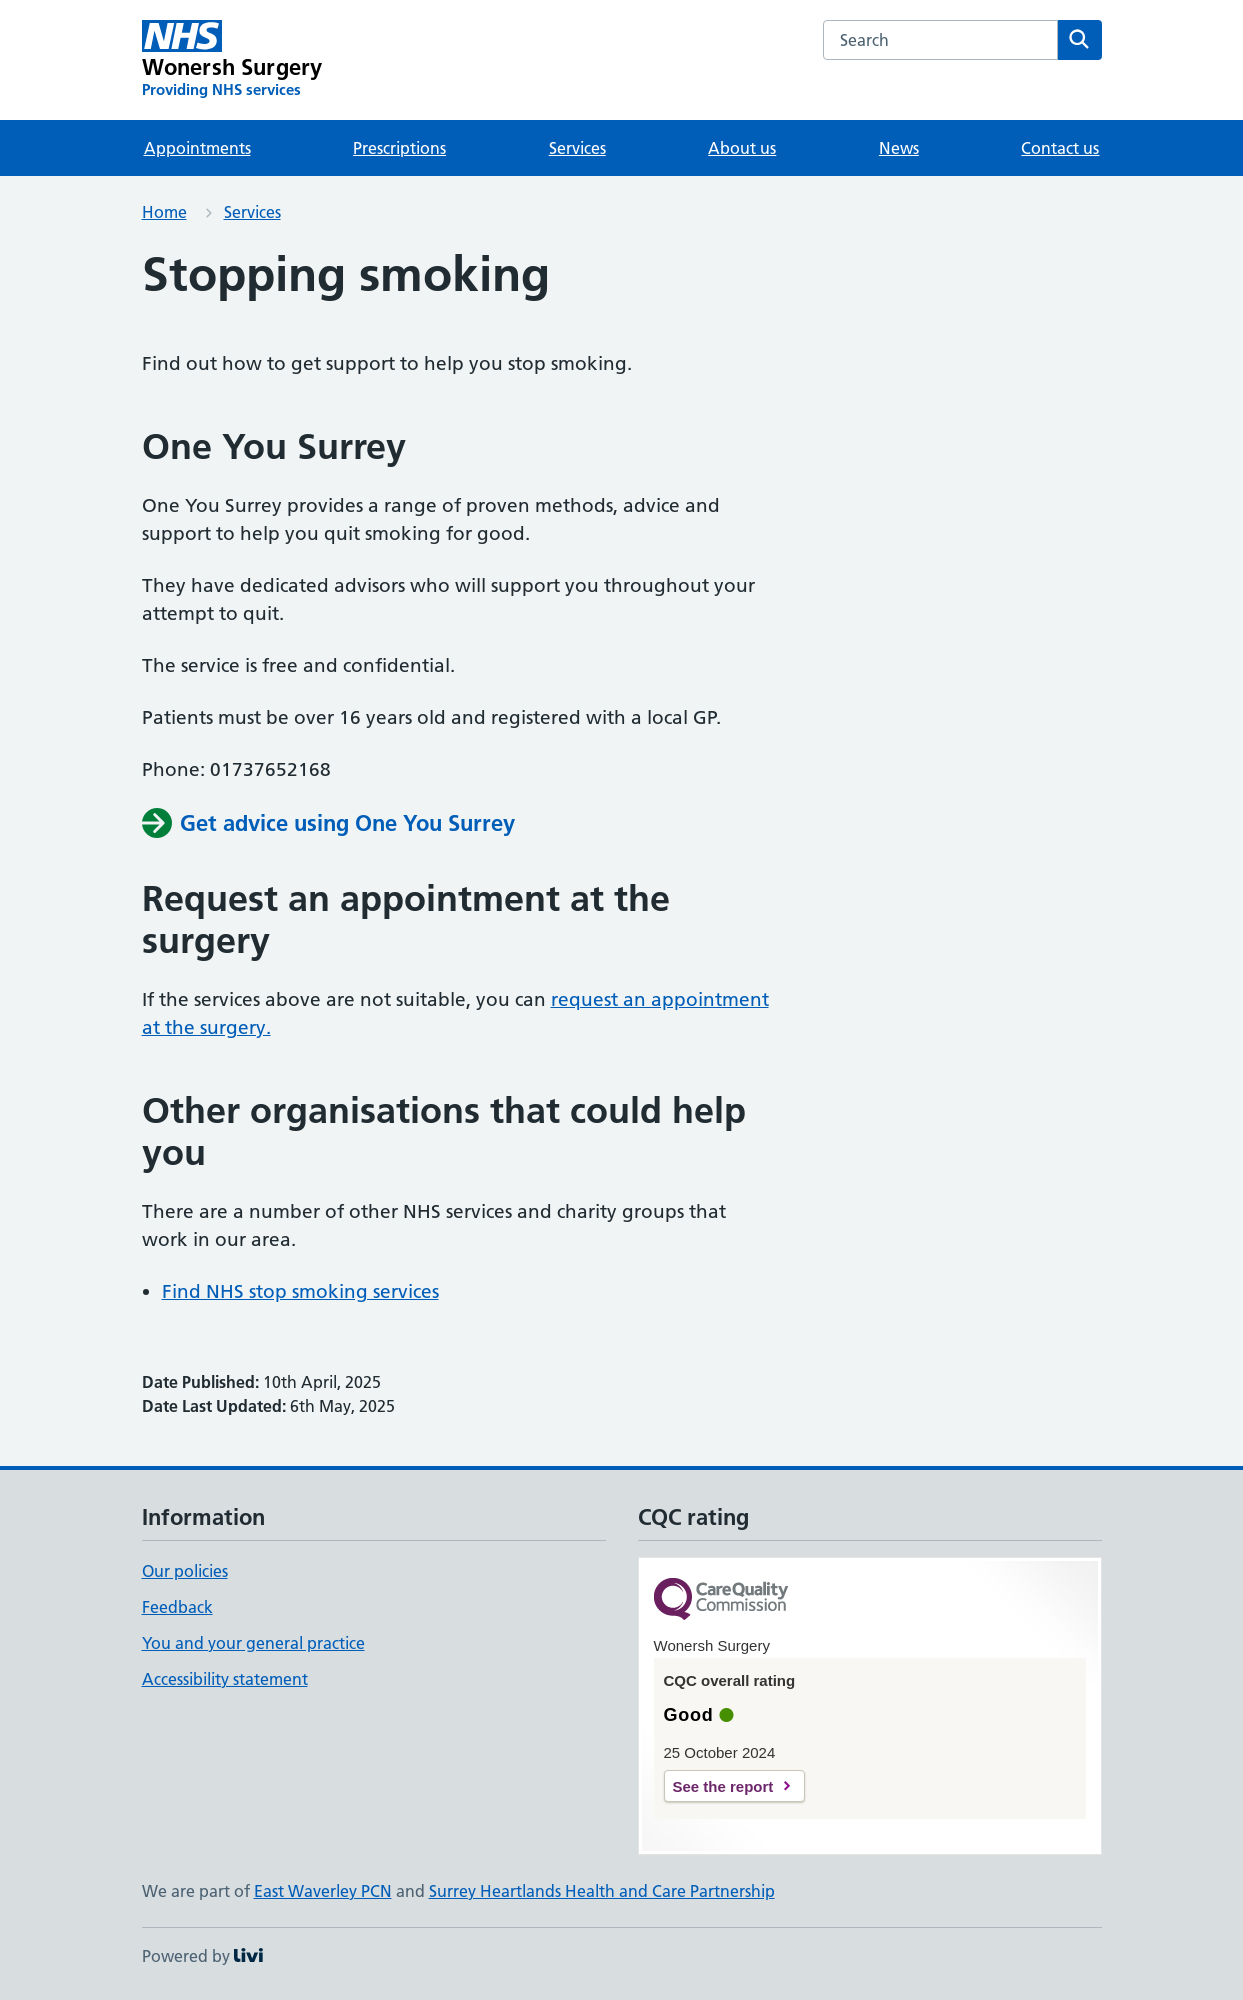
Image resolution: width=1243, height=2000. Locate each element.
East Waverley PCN (323, 1891)
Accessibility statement (225, 1679)
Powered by (202, 1956)
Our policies (185, 1571)
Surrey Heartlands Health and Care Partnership (602, 1891)
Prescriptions (399, 148)
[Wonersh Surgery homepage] (232, 60)
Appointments (197, 148)
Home (164, 212)
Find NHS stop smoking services (300, 1291)
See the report (723, 1786)
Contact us (1060, 148)
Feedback (177, 1607)
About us (742, 148)
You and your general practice (253, 1643)
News (899, 148)
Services (577, 148)
